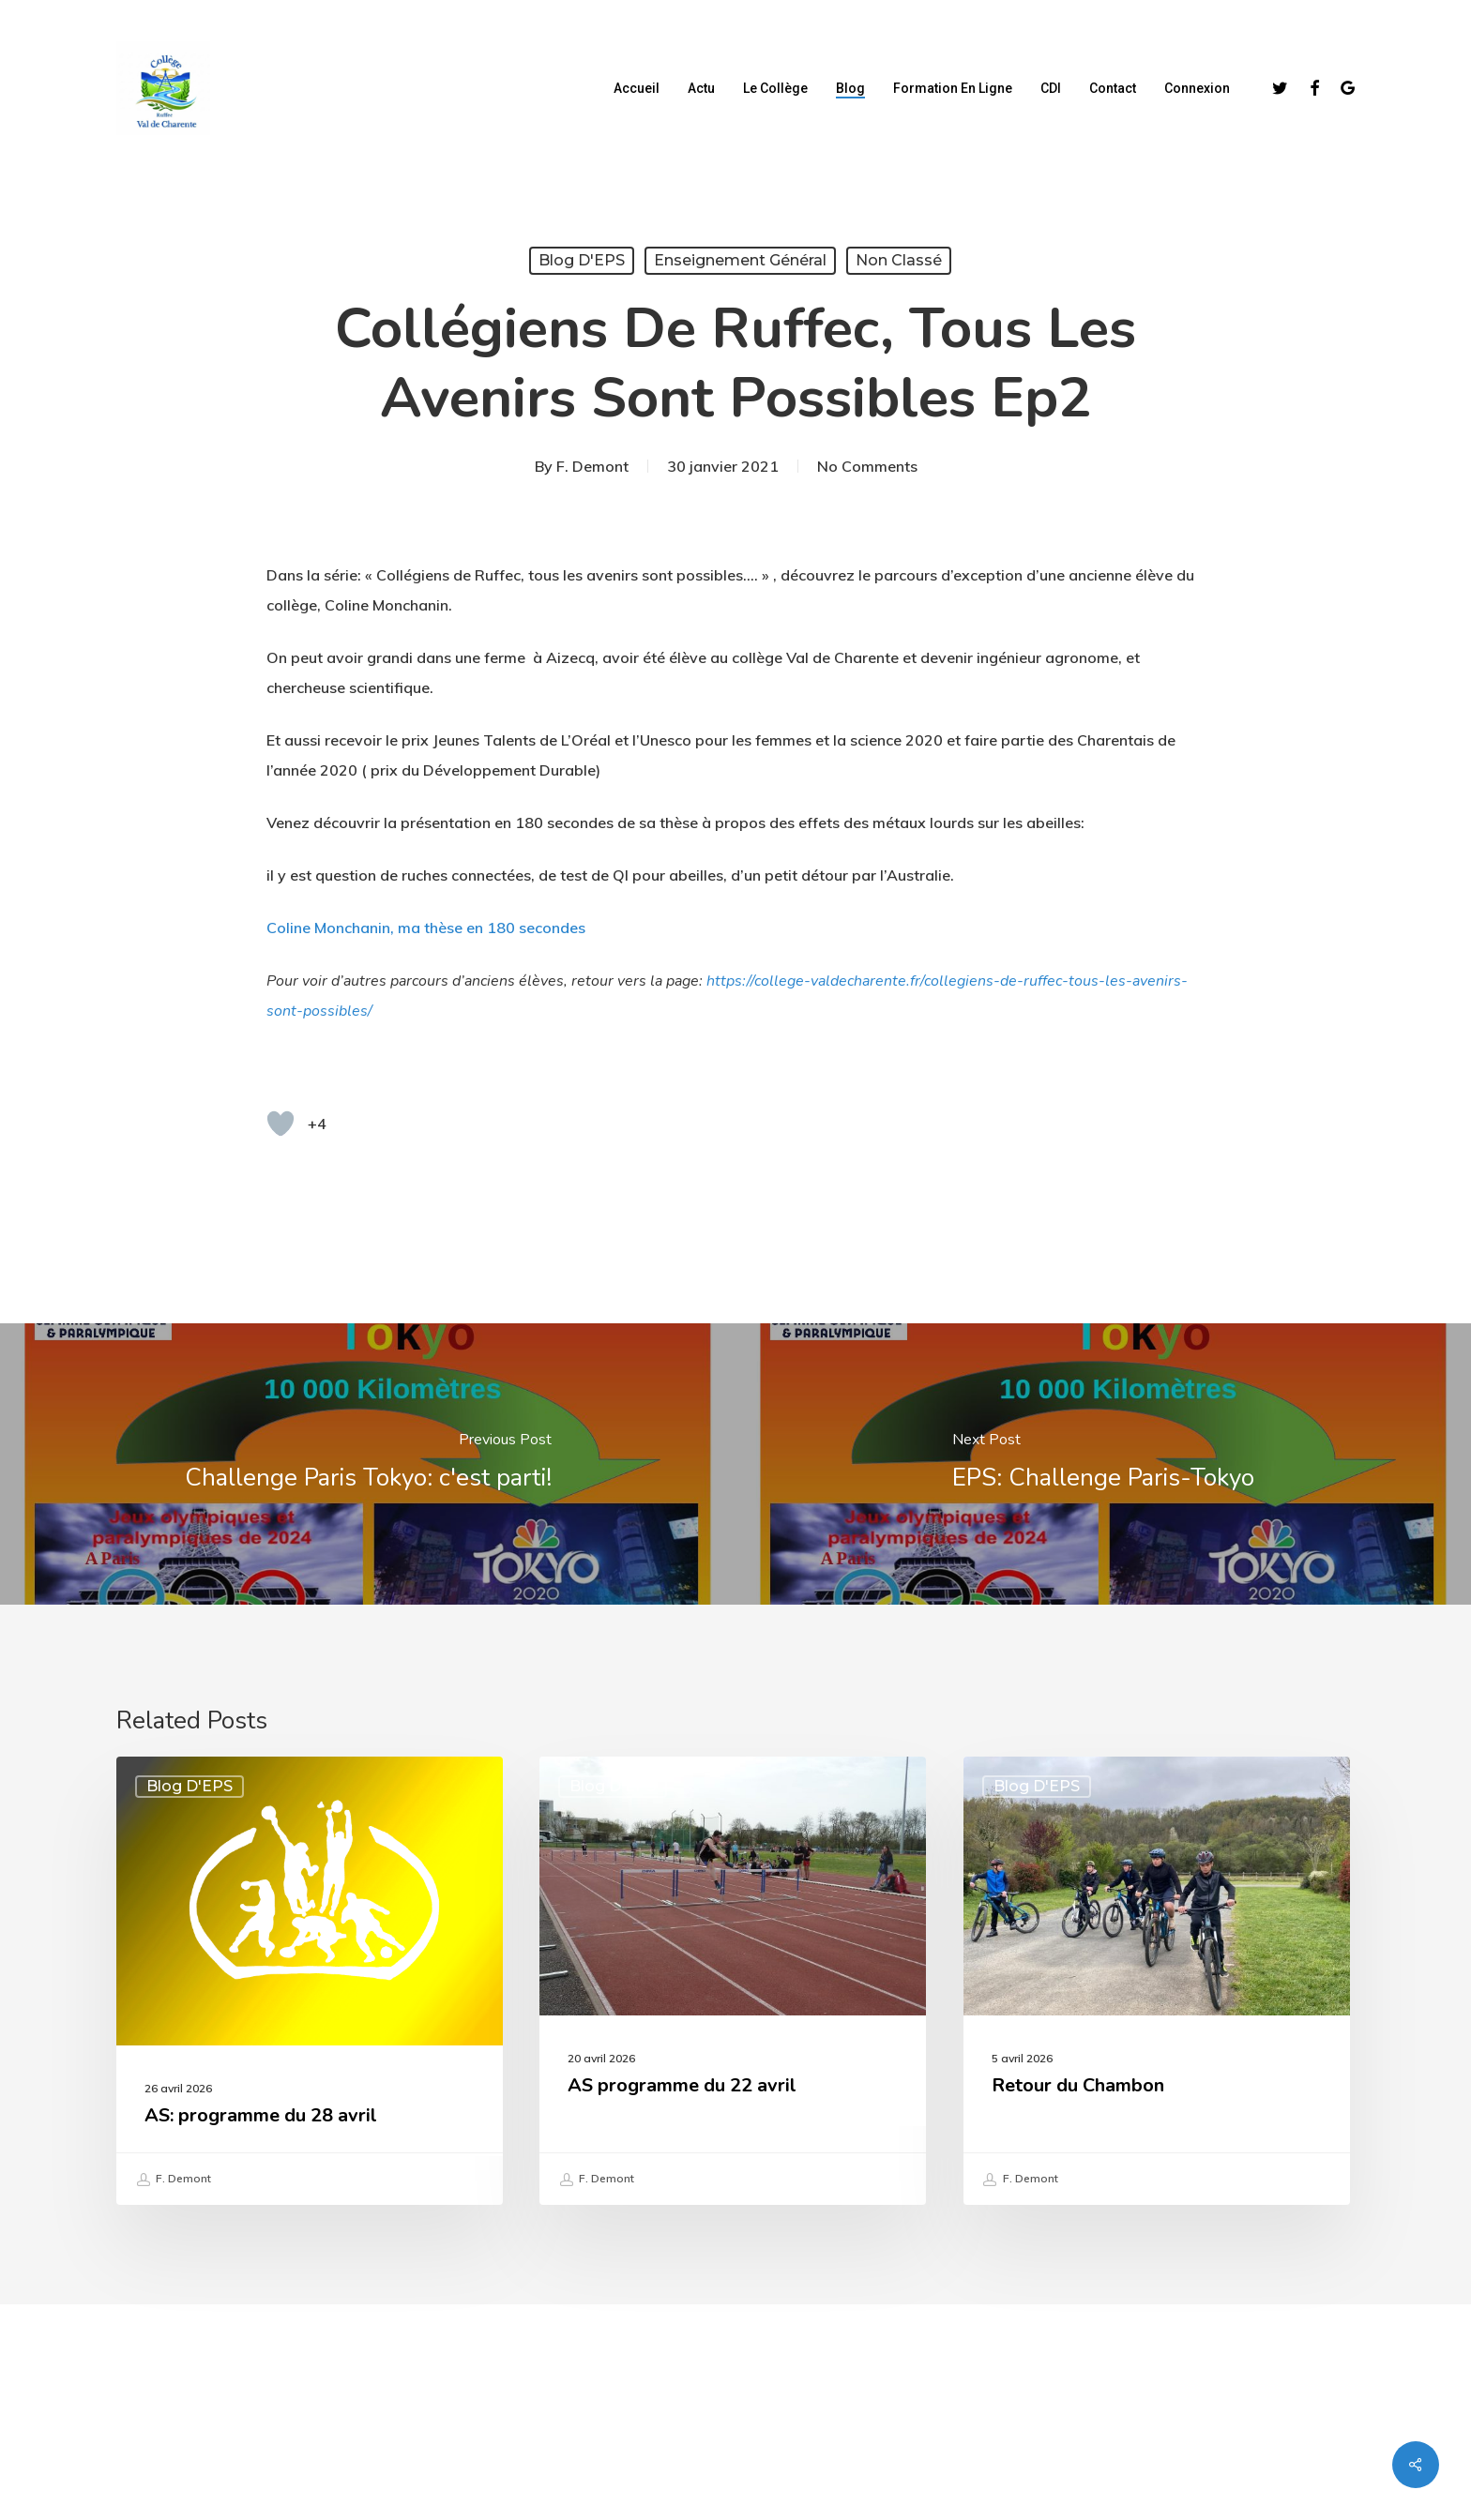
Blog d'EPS (581, 260)
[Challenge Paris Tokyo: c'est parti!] (368, 1464)
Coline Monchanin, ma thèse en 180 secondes (425, 927)
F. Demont (592, 466)
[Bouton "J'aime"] (280, 1123)
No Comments (867, 466)
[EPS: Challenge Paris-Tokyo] (1103, 1464)
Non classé (899, 260)
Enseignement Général (740, 260)
